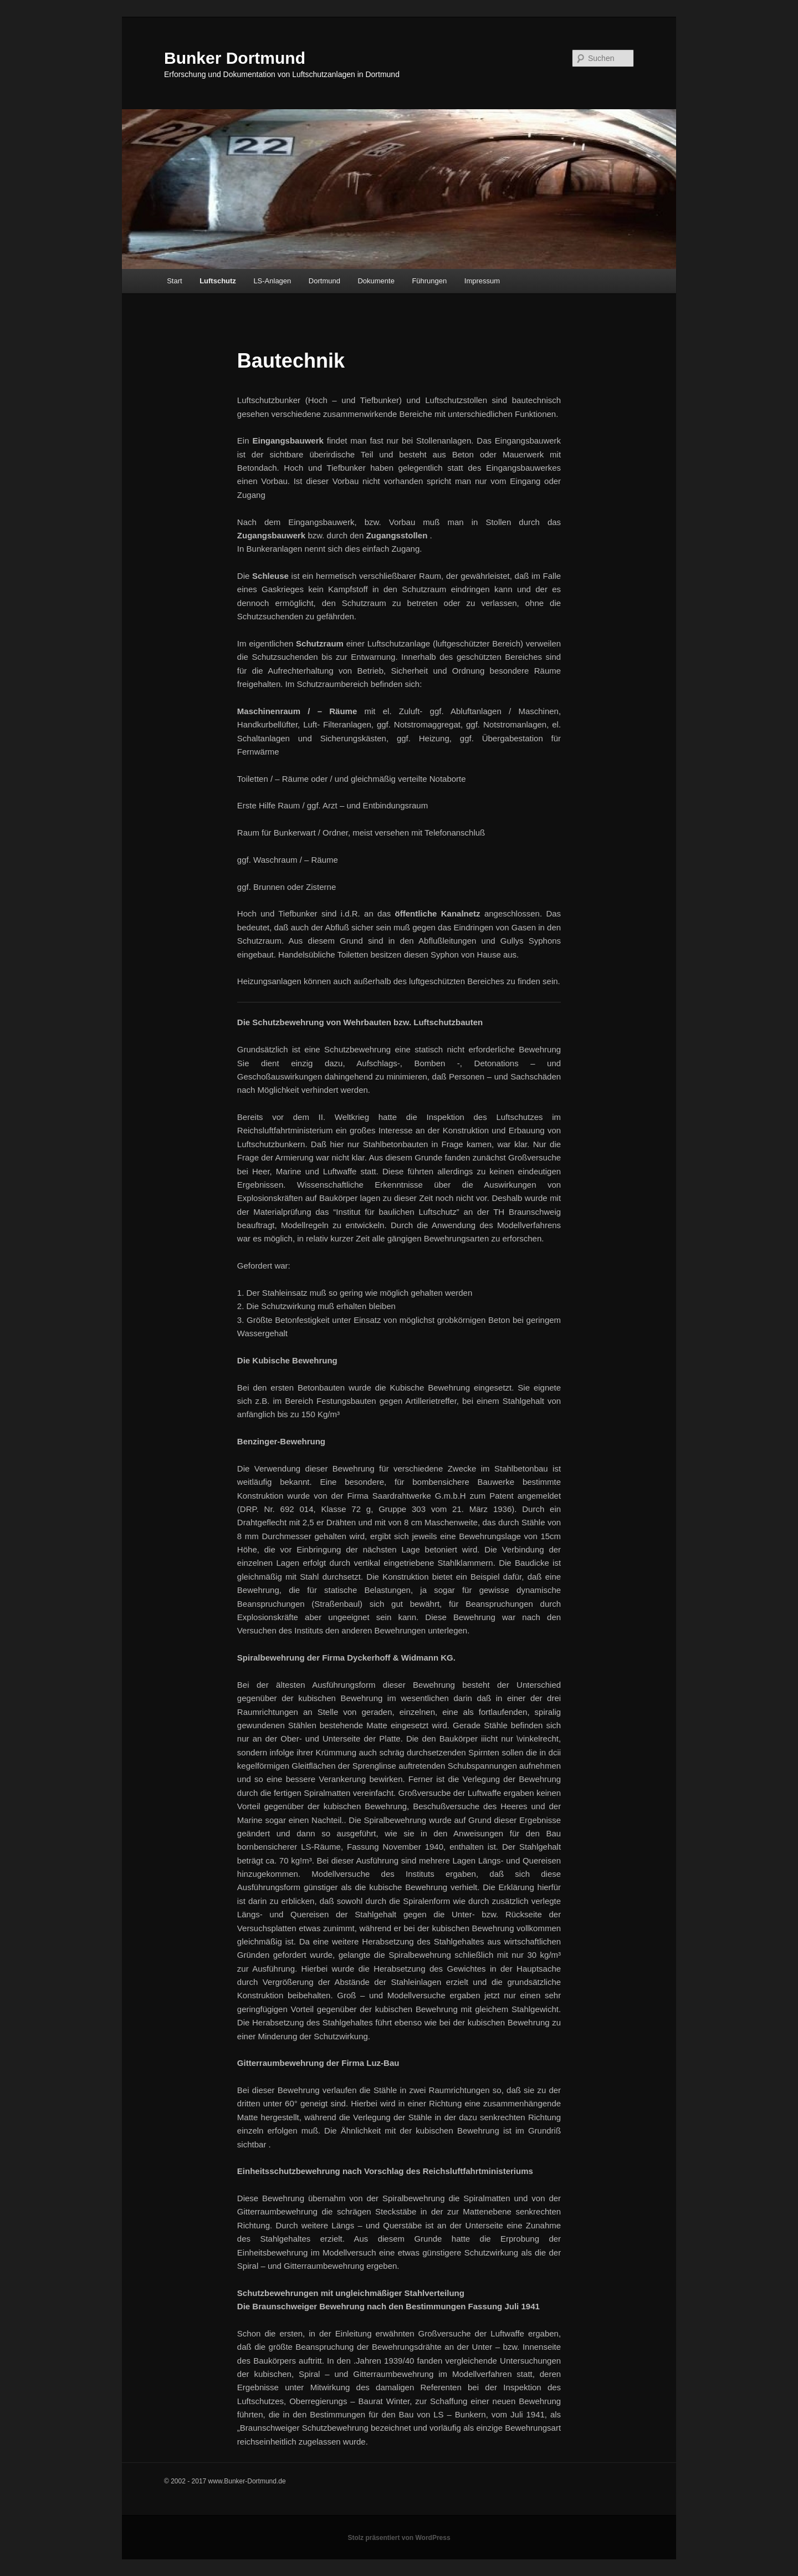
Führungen (429, 281)
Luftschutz (218, 281)
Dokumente (375, 281)
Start (174, 281)
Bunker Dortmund (234, 58)
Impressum (482, 281)
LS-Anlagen (272, 281)
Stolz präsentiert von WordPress (398, 2538)
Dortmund (324, 281)
